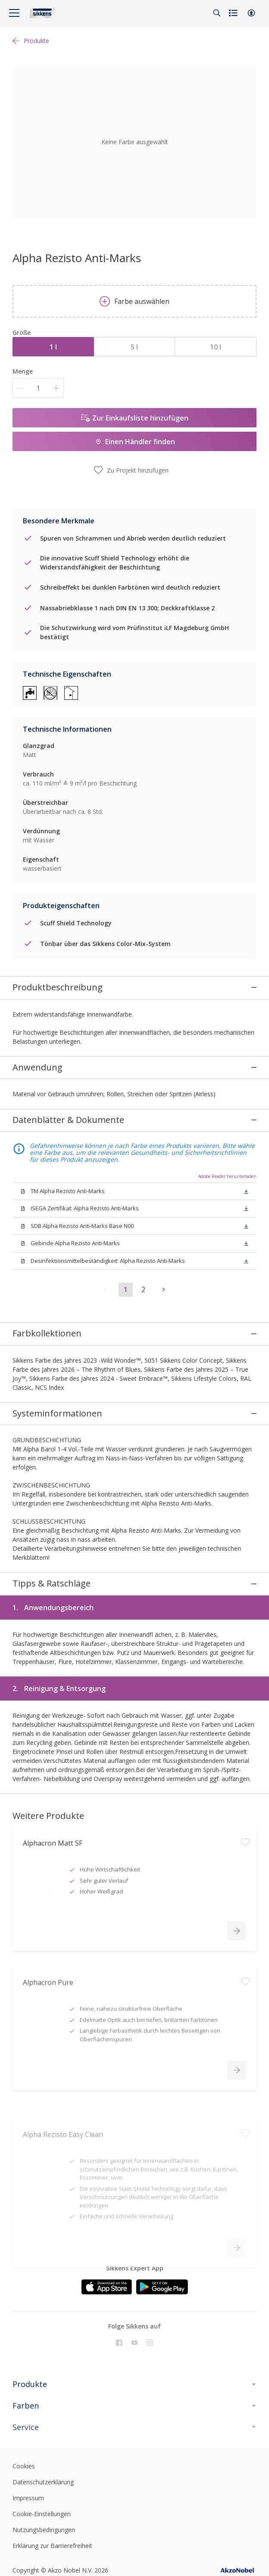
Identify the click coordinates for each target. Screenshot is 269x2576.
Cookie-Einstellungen (42, 2407)
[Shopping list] (234, 13)
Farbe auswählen (134, 301)
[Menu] (14, 13)
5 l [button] (134, 347)
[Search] (217, 13)
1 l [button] (53, 347)
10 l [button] (215, 347)
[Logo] (42, 13)
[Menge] (38, 388)
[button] (251, 13)
